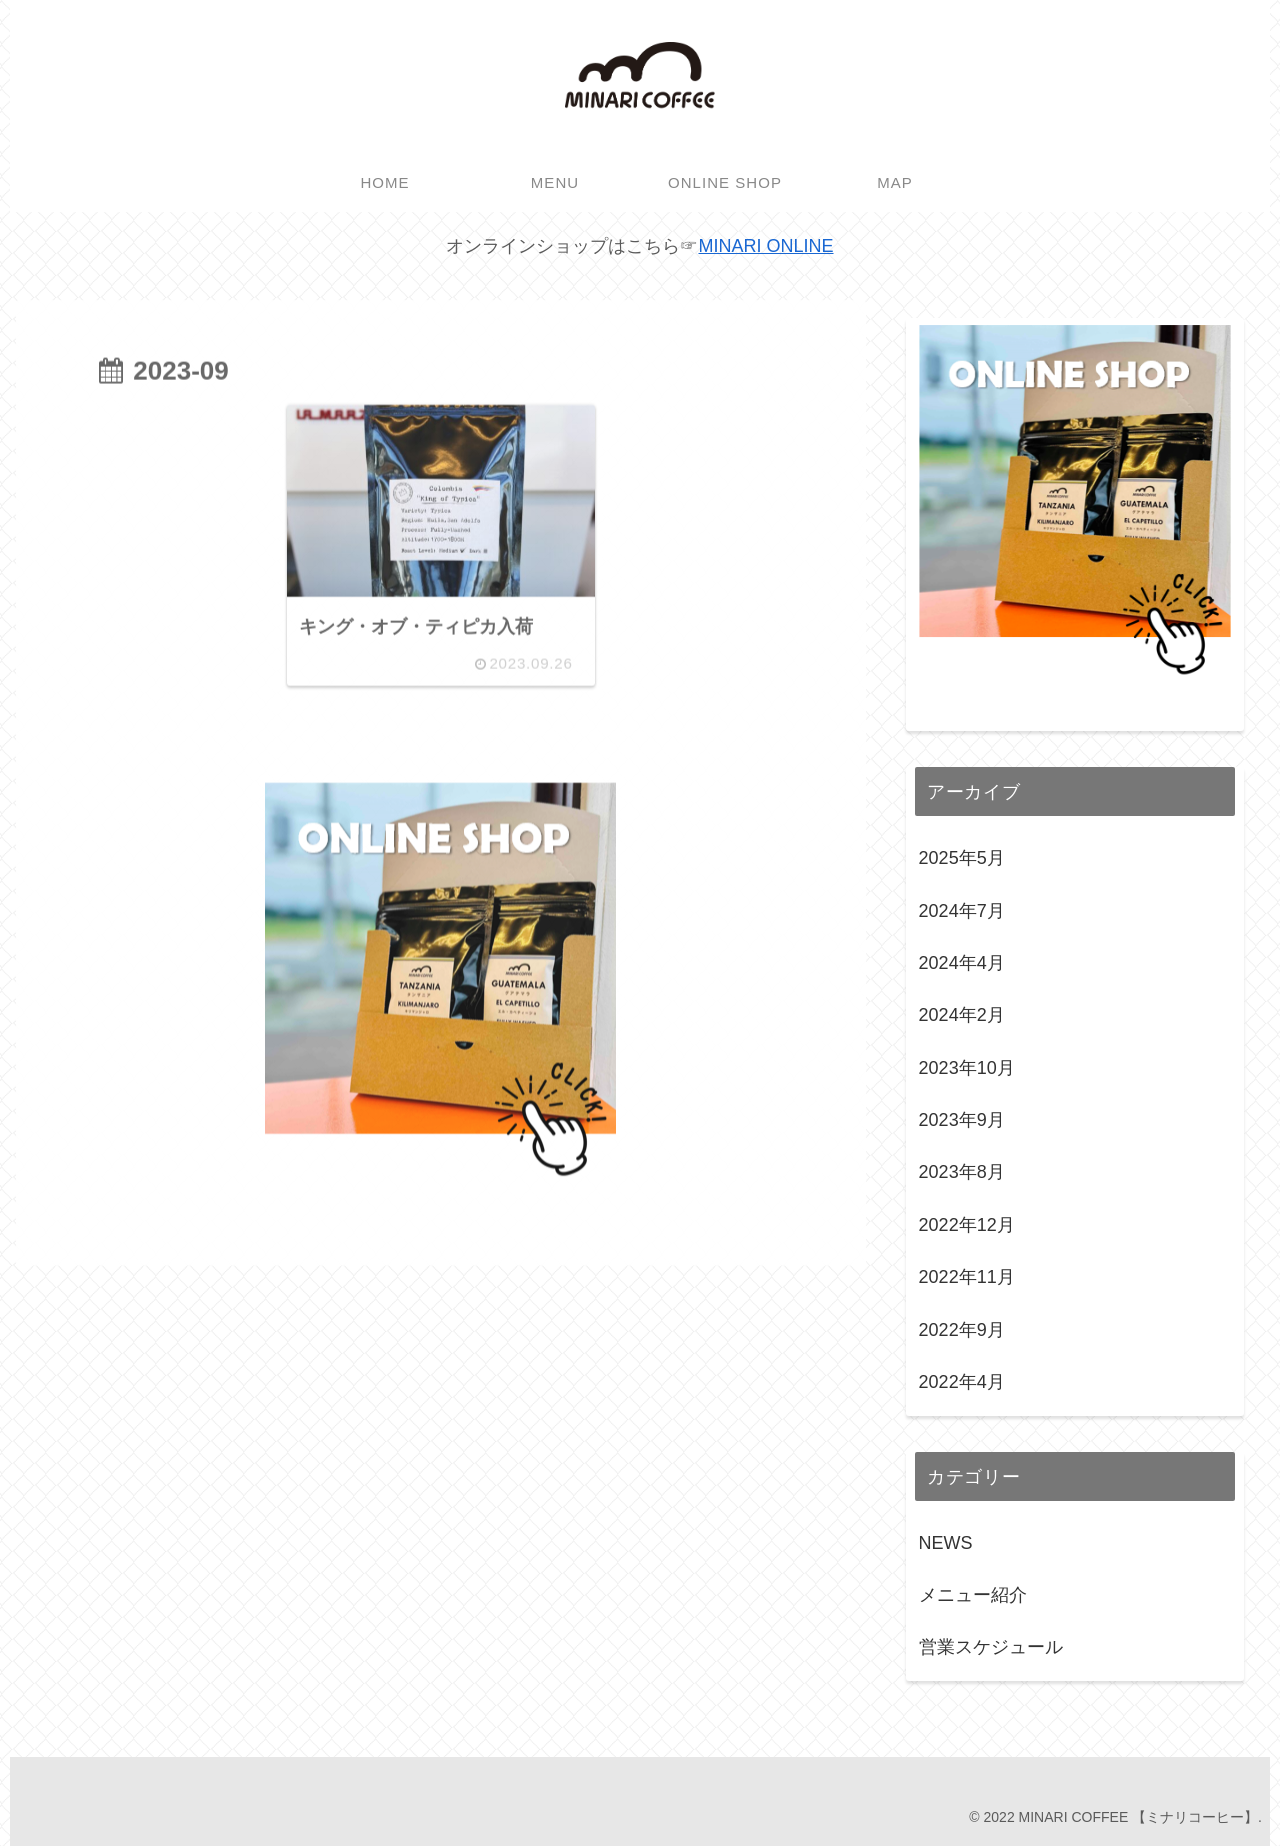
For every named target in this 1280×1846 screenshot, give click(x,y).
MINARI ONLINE (765, 246)
